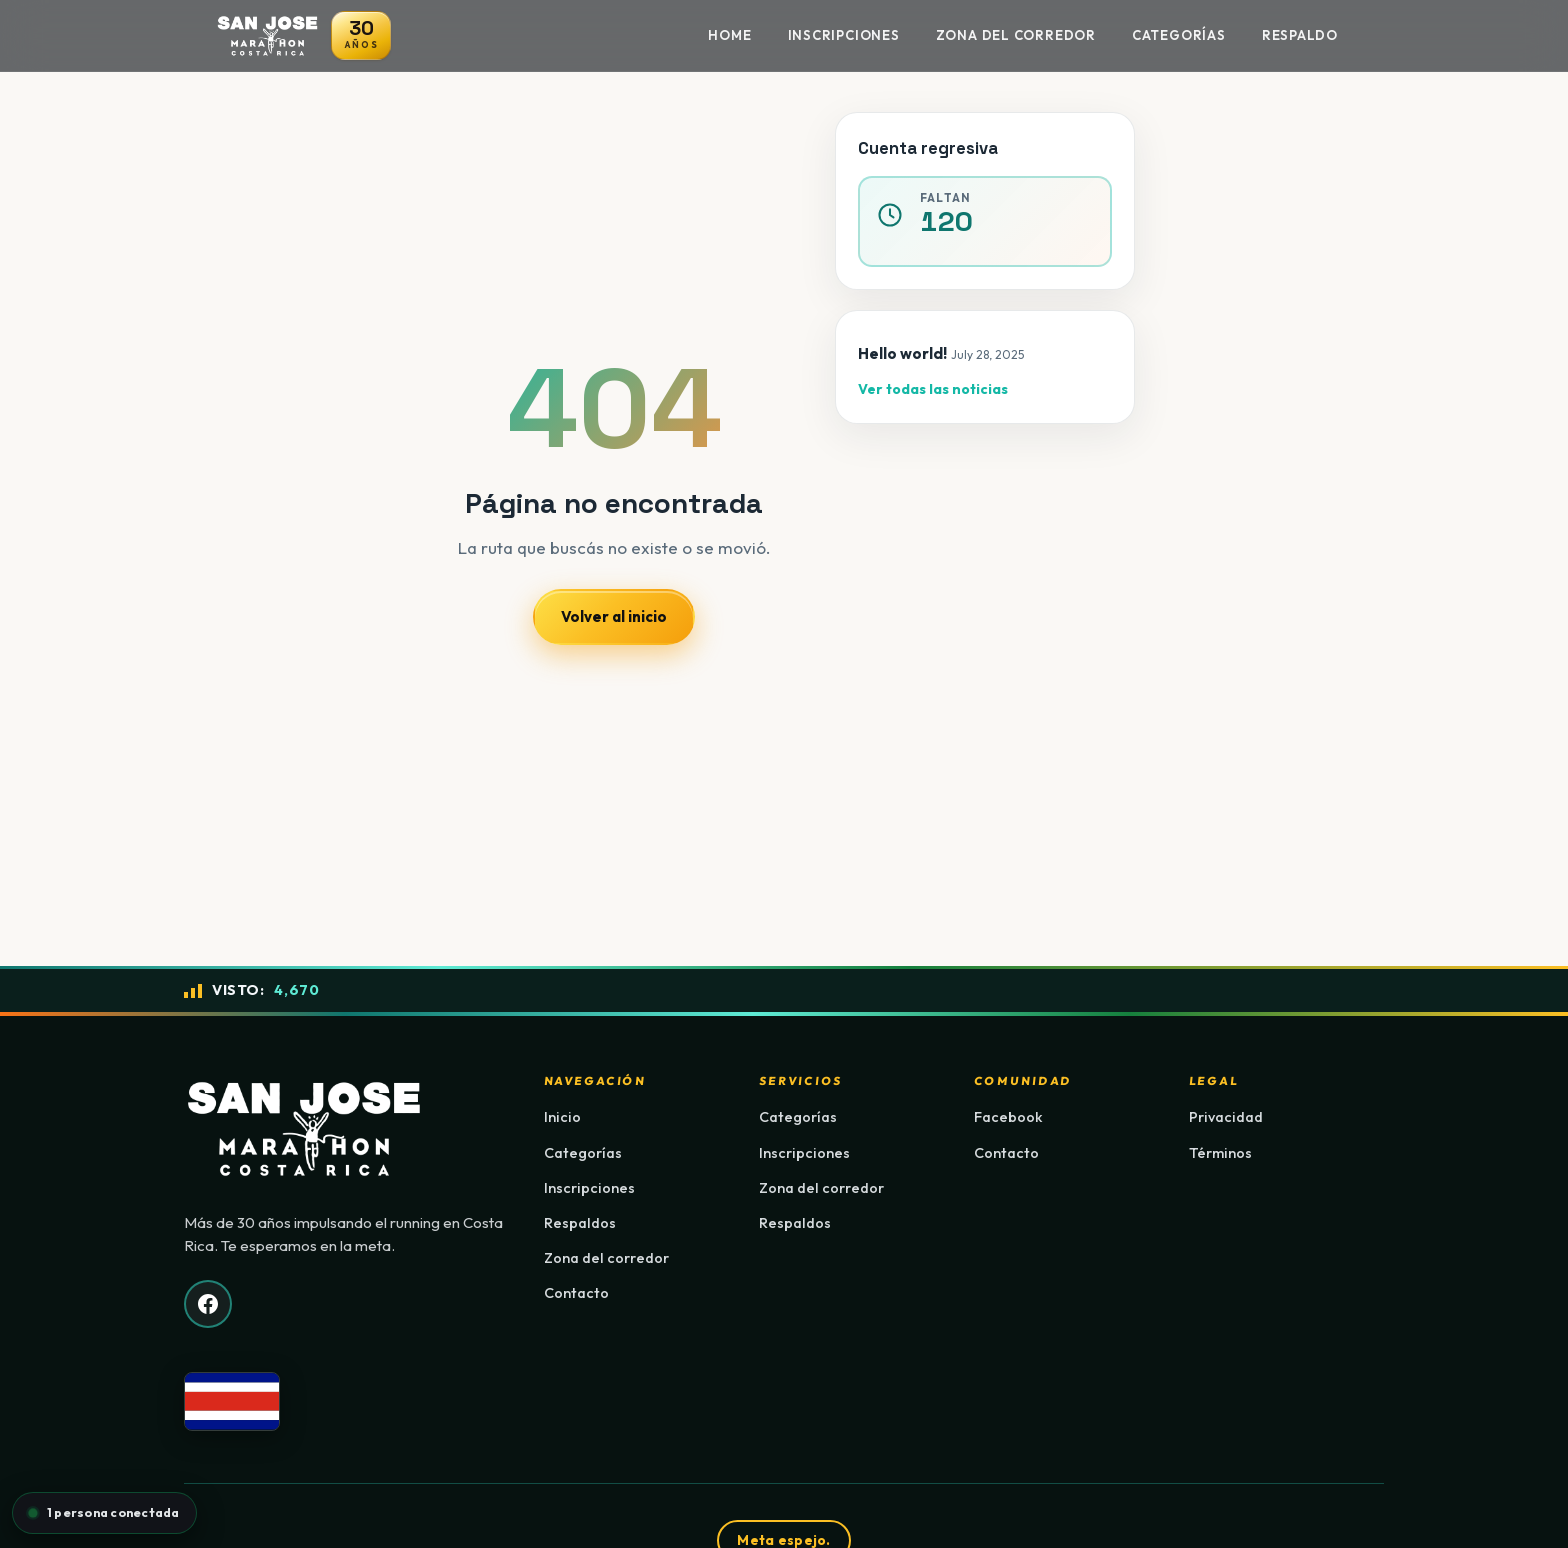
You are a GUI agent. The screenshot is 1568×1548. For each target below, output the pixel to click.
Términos (1220, 1153)
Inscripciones (844, 35)
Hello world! (902, 353)
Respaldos (580, 1223)
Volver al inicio (614, 616)
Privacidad (1226, 1117)
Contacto (576, 1293)
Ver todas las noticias (933, 389)
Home (729, 35)
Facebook (1008, 1117)
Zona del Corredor (1016, 35)
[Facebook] (208, 1304)
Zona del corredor (606, 1258)
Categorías (1179, 35)
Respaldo (1300, 35)
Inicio (562, 1117)
